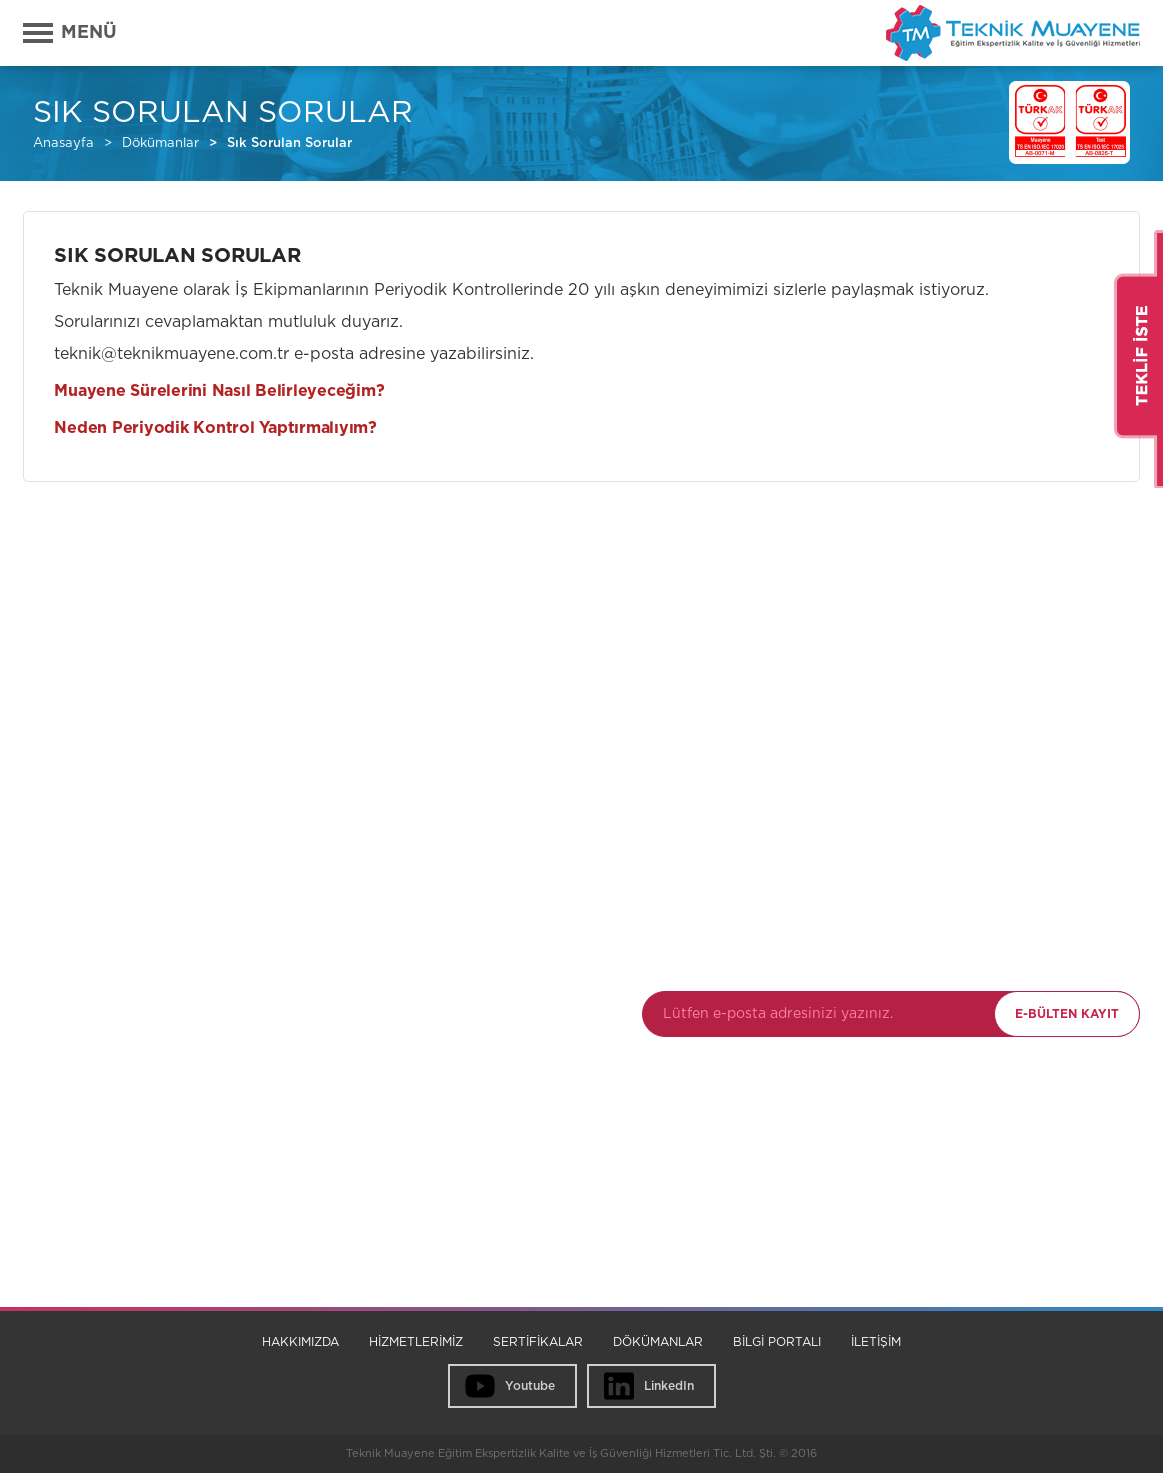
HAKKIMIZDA (300, 1342)
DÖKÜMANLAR (658, 1342)
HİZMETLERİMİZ (416, 1342)
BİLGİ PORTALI (777, 1342)
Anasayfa (63, 143)
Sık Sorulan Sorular (289, 143)
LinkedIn (669, 1386)
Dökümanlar (160, 143)
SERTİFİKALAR (538, 1342)
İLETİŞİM (876, 1342)
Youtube (530, 1386)
